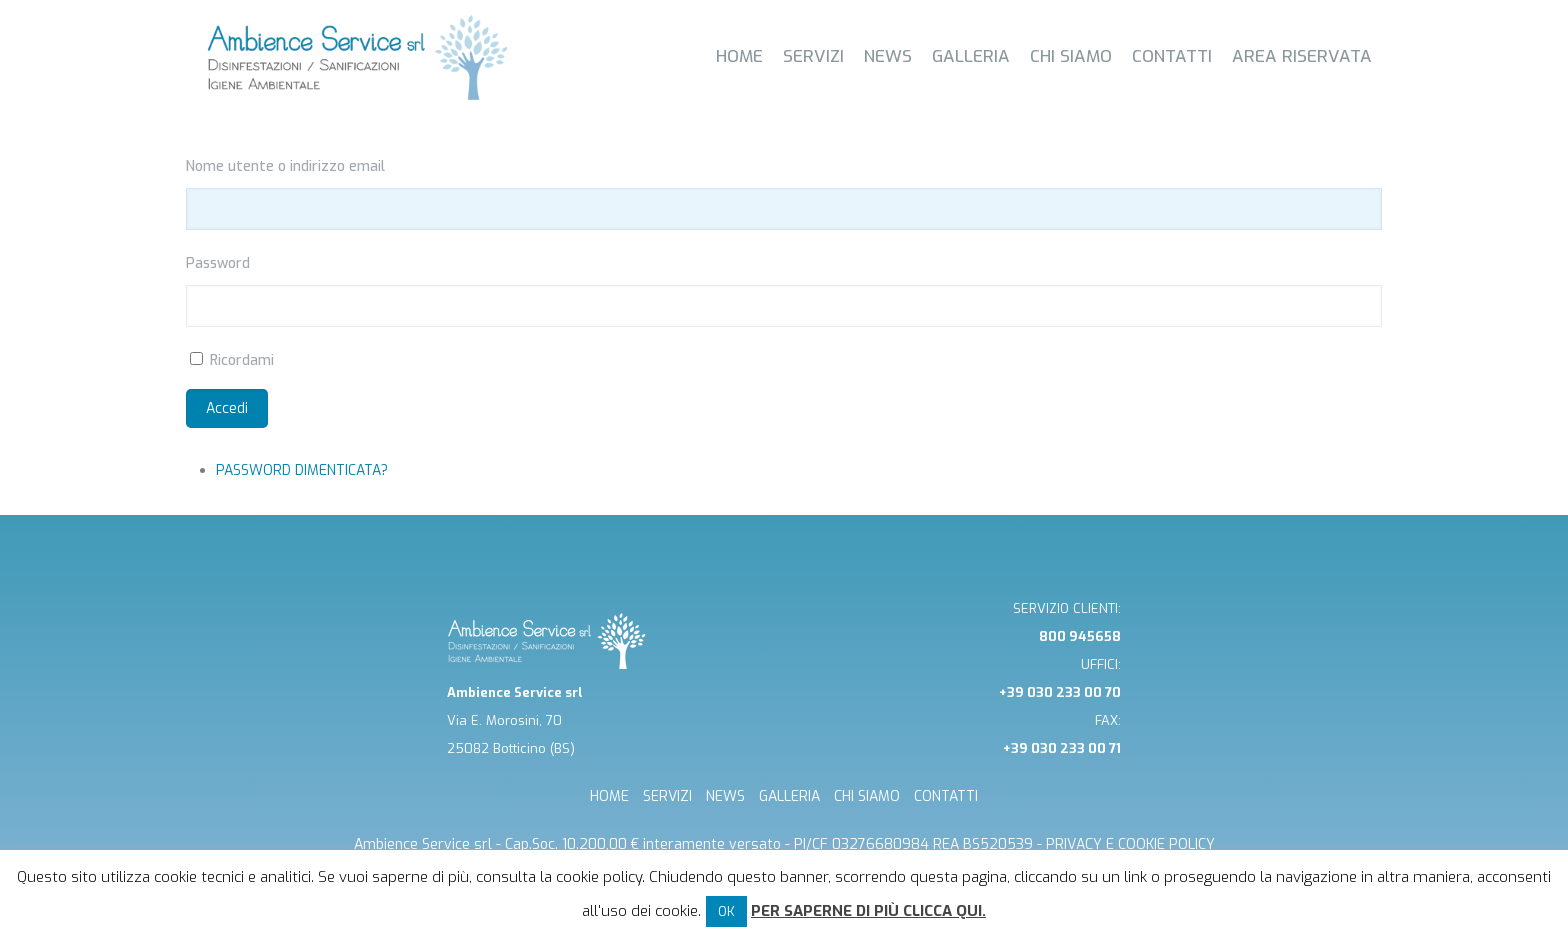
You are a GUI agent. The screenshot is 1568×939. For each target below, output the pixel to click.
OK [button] (726, 911)
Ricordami (242, 360)
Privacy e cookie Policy (1130, 844)
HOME (609, 796)
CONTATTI (946, 796)
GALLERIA (789, 796)
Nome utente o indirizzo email (285, 166)
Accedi (227, 408)
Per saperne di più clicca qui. (868, 911)
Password (218, 263)
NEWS (725, 796)
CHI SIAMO (867, 796)
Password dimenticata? (302, 470)
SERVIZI (667, 796)
